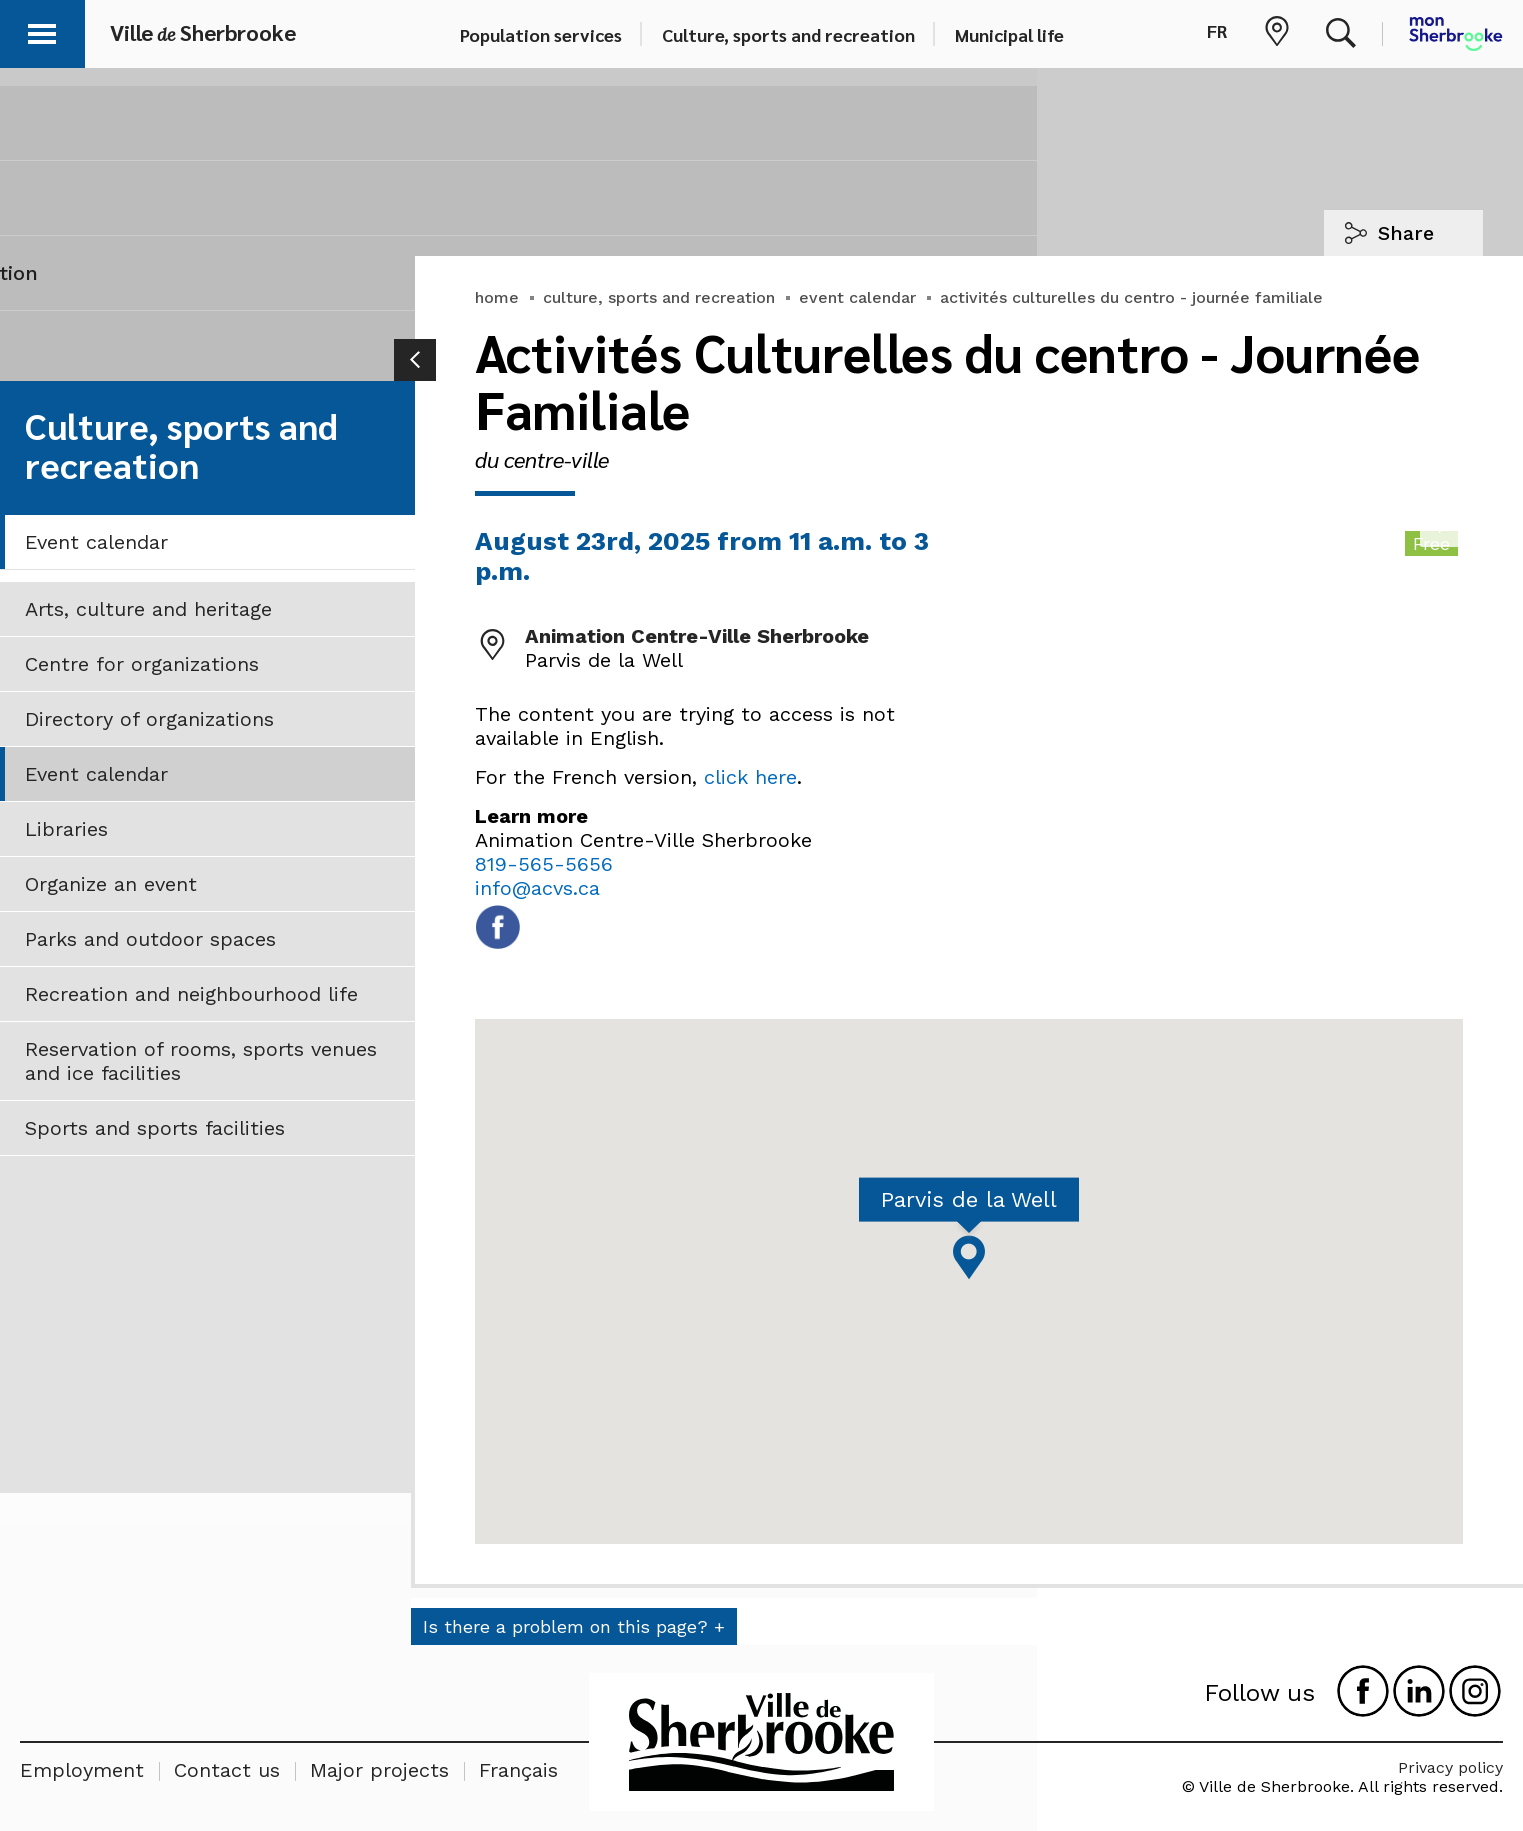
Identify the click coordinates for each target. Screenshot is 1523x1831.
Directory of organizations (149, 719)
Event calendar (96, 542)
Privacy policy (1450, 1767)
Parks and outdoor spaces (150, 939)
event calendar (857, 297)
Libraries (66, 829)
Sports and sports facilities (155, 1128)
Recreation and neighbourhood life (191, 994)
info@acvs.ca (537, 888)
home (497, 297)
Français (518, 1770)
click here (750, 777)
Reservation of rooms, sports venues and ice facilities (201, 1061)
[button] (42, 30)
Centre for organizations (142, 664)
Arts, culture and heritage (148, 609)
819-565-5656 (544, 864)
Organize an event (111, 884)
